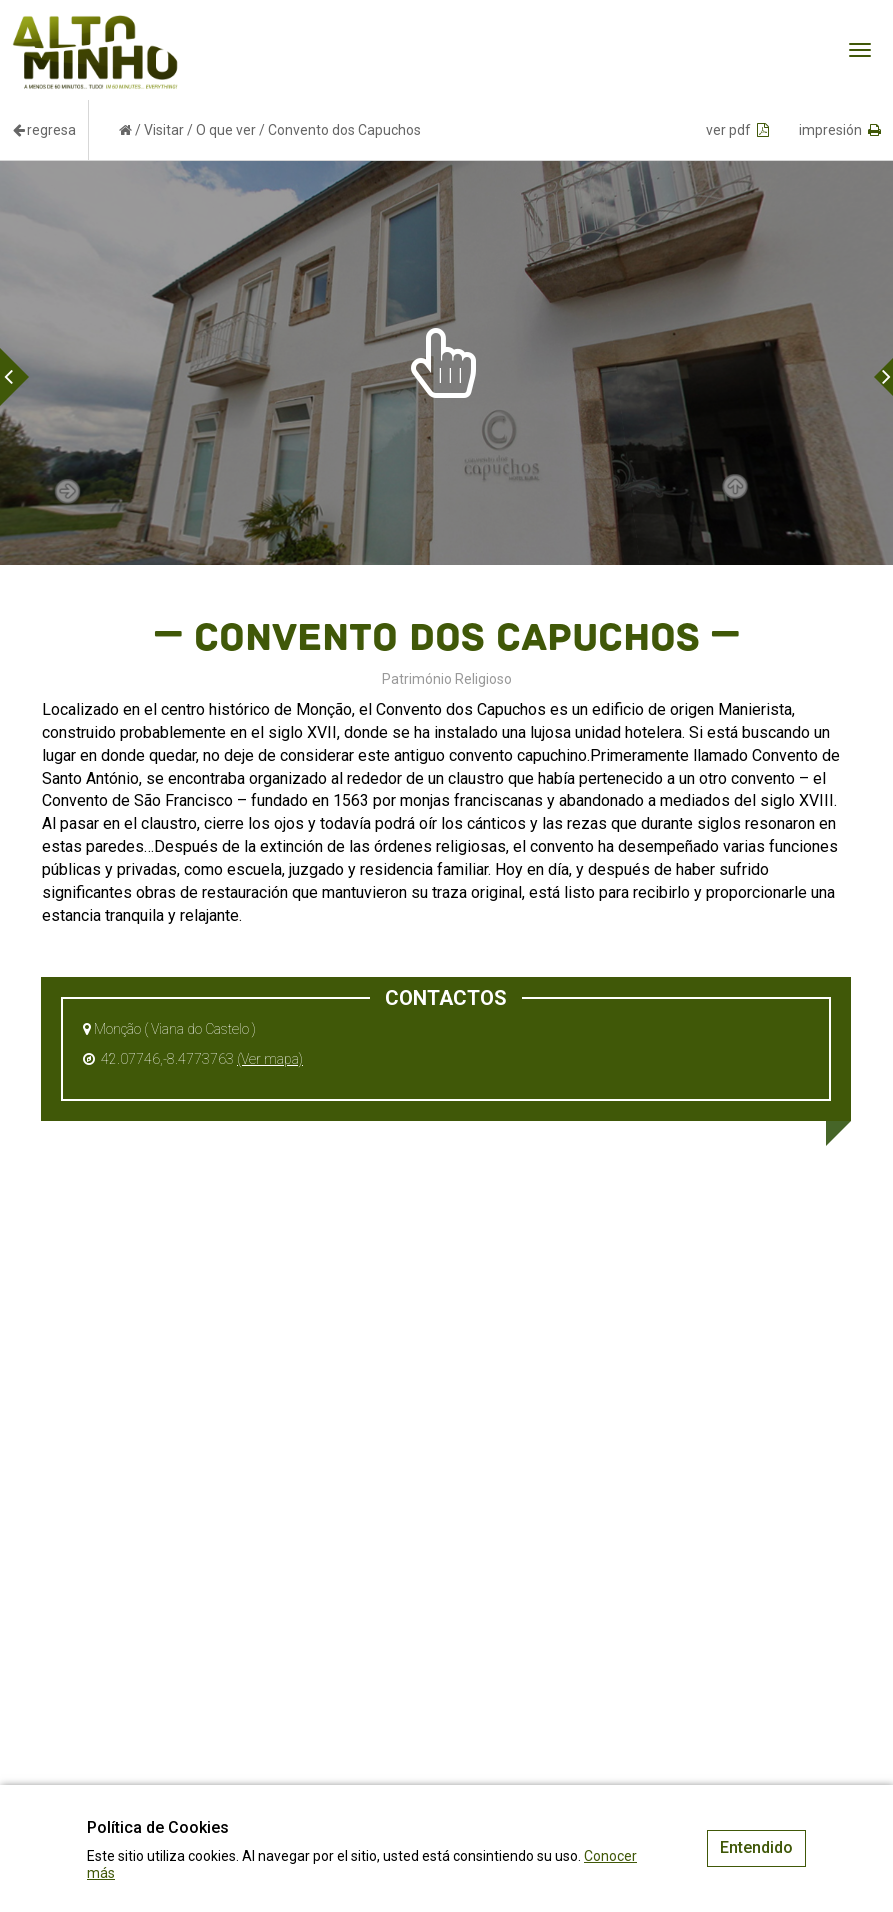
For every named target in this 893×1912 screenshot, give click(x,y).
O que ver (226, 130)
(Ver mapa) (270, 1059)
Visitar (164, 130)
